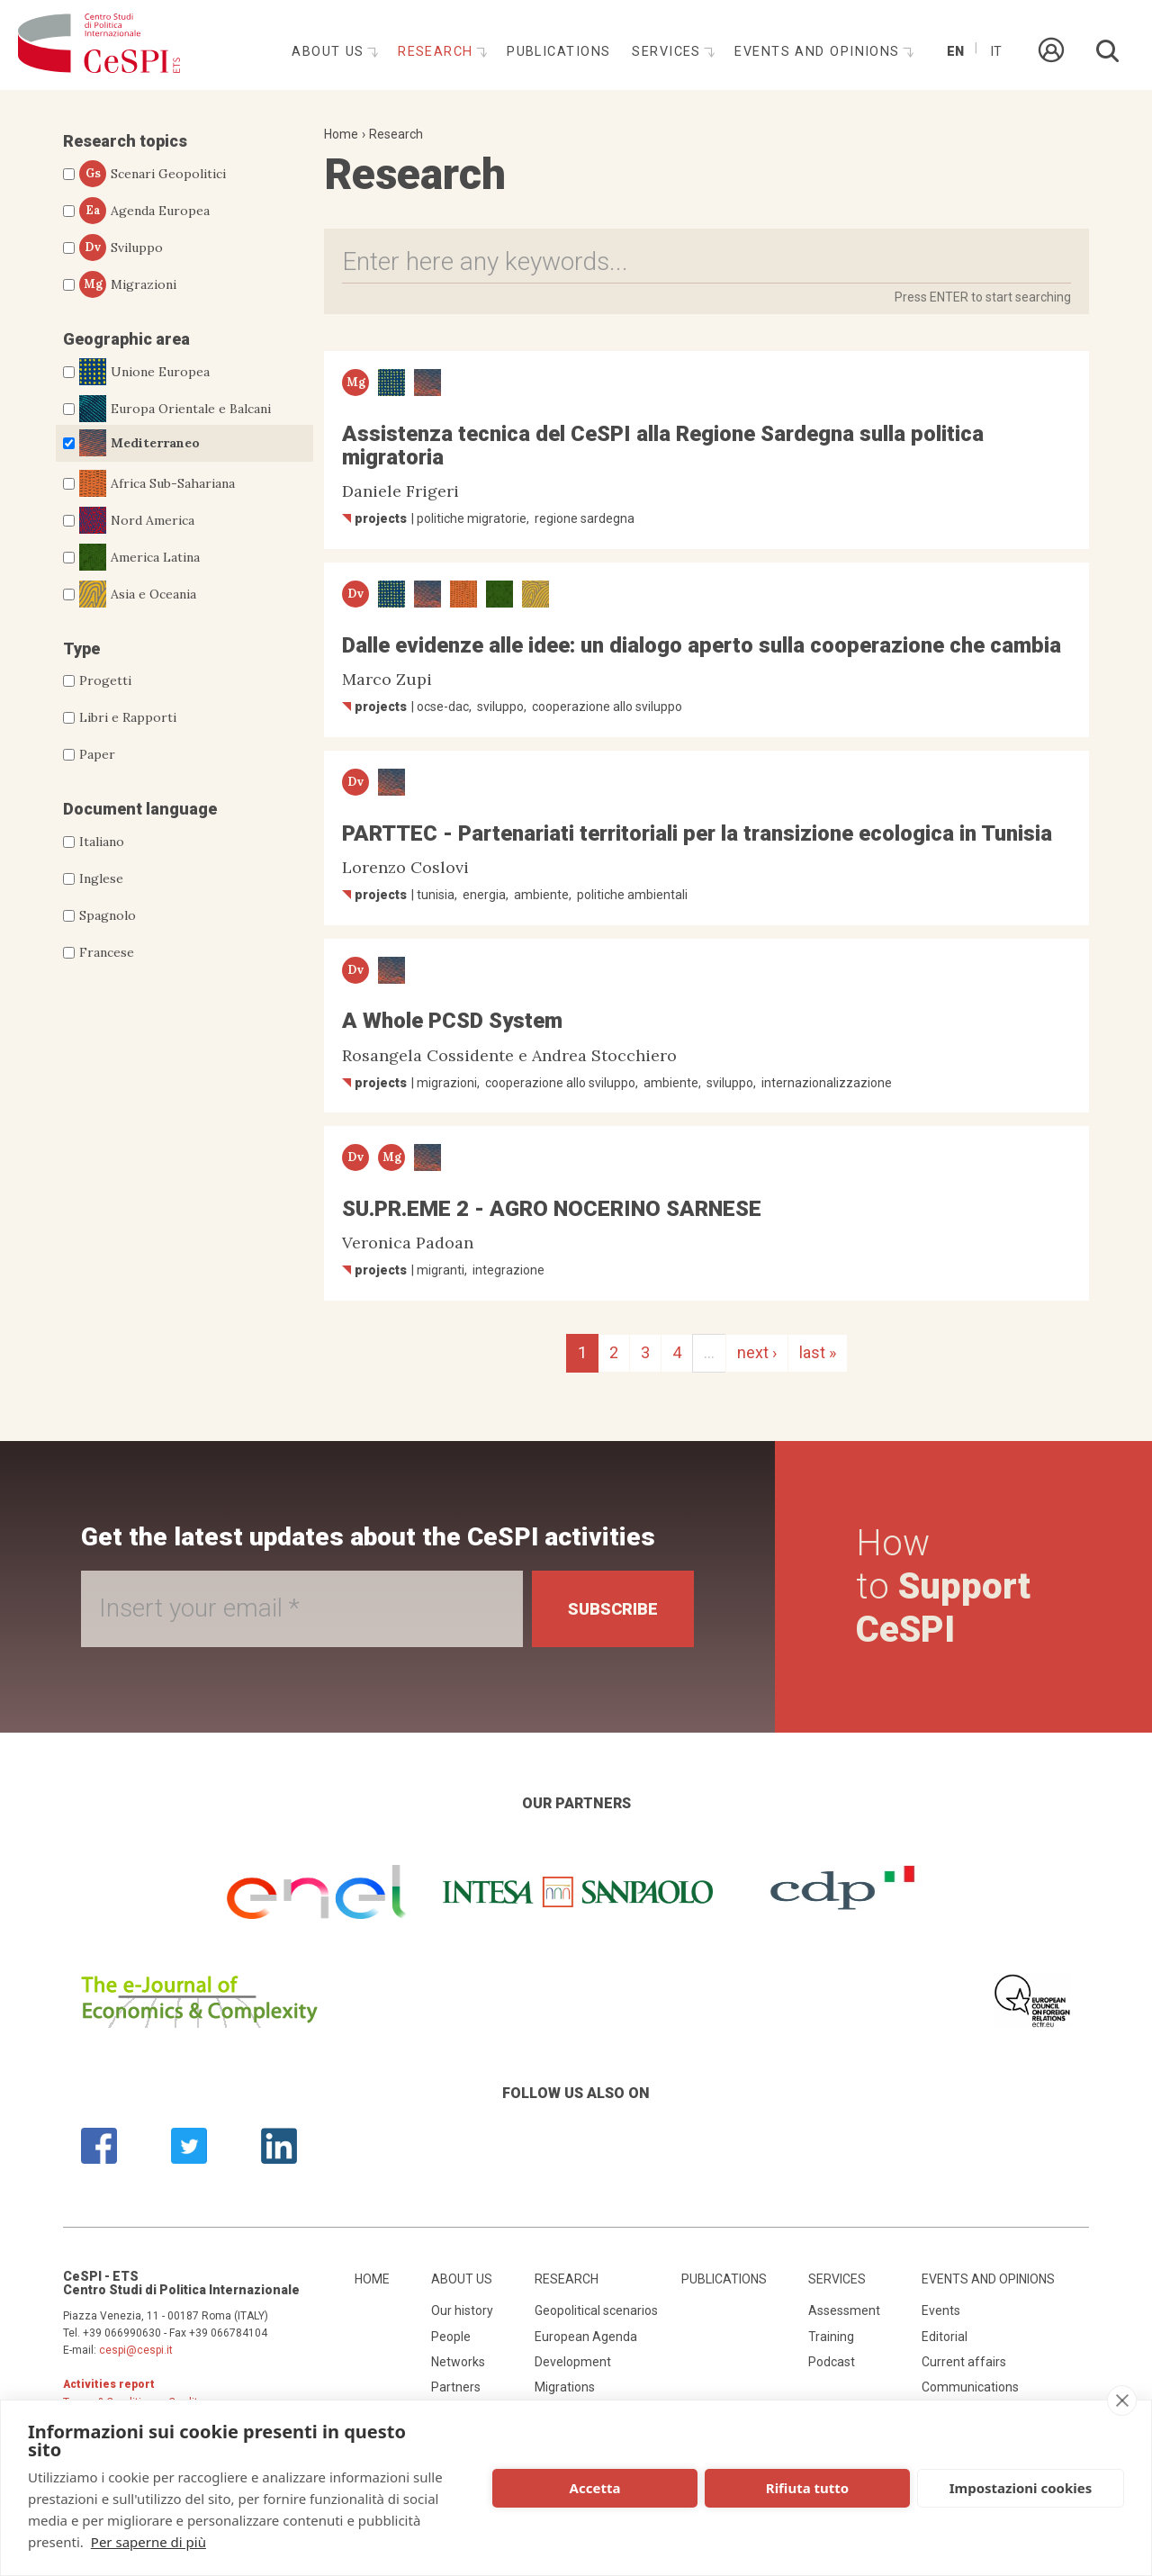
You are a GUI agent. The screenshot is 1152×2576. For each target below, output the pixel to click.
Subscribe (613, 1608)
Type (81, 648)
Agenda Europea (144, 210)
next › (757, 1352)
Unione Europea (144, 371)
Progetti (105, 680)
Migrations (565, 2387)
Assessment (844, 2310)
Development (573, 2362)
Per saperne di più (148, 2542)
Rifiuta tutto (807, 2488)
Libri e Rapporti (127, 717)
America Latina (139, 557)
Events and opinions (819, 51)
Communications (970, 2387)
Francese (106, 952)
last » (817, 1352)
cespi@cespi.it (136, 2350)
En (955, 51)
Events (941, 2310)
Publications (558, 51)
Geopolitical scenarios (596, 2310)
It (996, 51)
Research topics (125, 140)
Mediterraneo (139, 442)
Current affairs (964, 2362)
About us (330, 51)
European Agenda (586, 2336)
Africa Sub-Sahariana (157, 483)
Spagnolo (107, 915)
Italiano (101, 841)
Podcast (831, 2362)
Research (438, 51)
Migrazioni (127, 284)
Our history (462, 2310)
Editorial (945, 2336)
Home (341, 134)
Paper (97, 754)
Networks (458, 2362)
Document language (140, 808)
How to (943, 1586)
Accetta (595, 2488)
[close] (1122, 2400)
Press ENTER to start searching (983, 297)
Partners (456, 2387)
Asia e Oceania (137, 594)
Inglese (101, 878)
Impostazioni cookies (1021, 2488)
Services (669, 51)
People (451, 2336)
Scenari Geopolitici (152, 173)
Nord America (136, 520)
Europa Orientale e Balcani (175, 408)
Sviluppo (121, 247)
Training (831, 2336)
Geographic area (126, 338)
